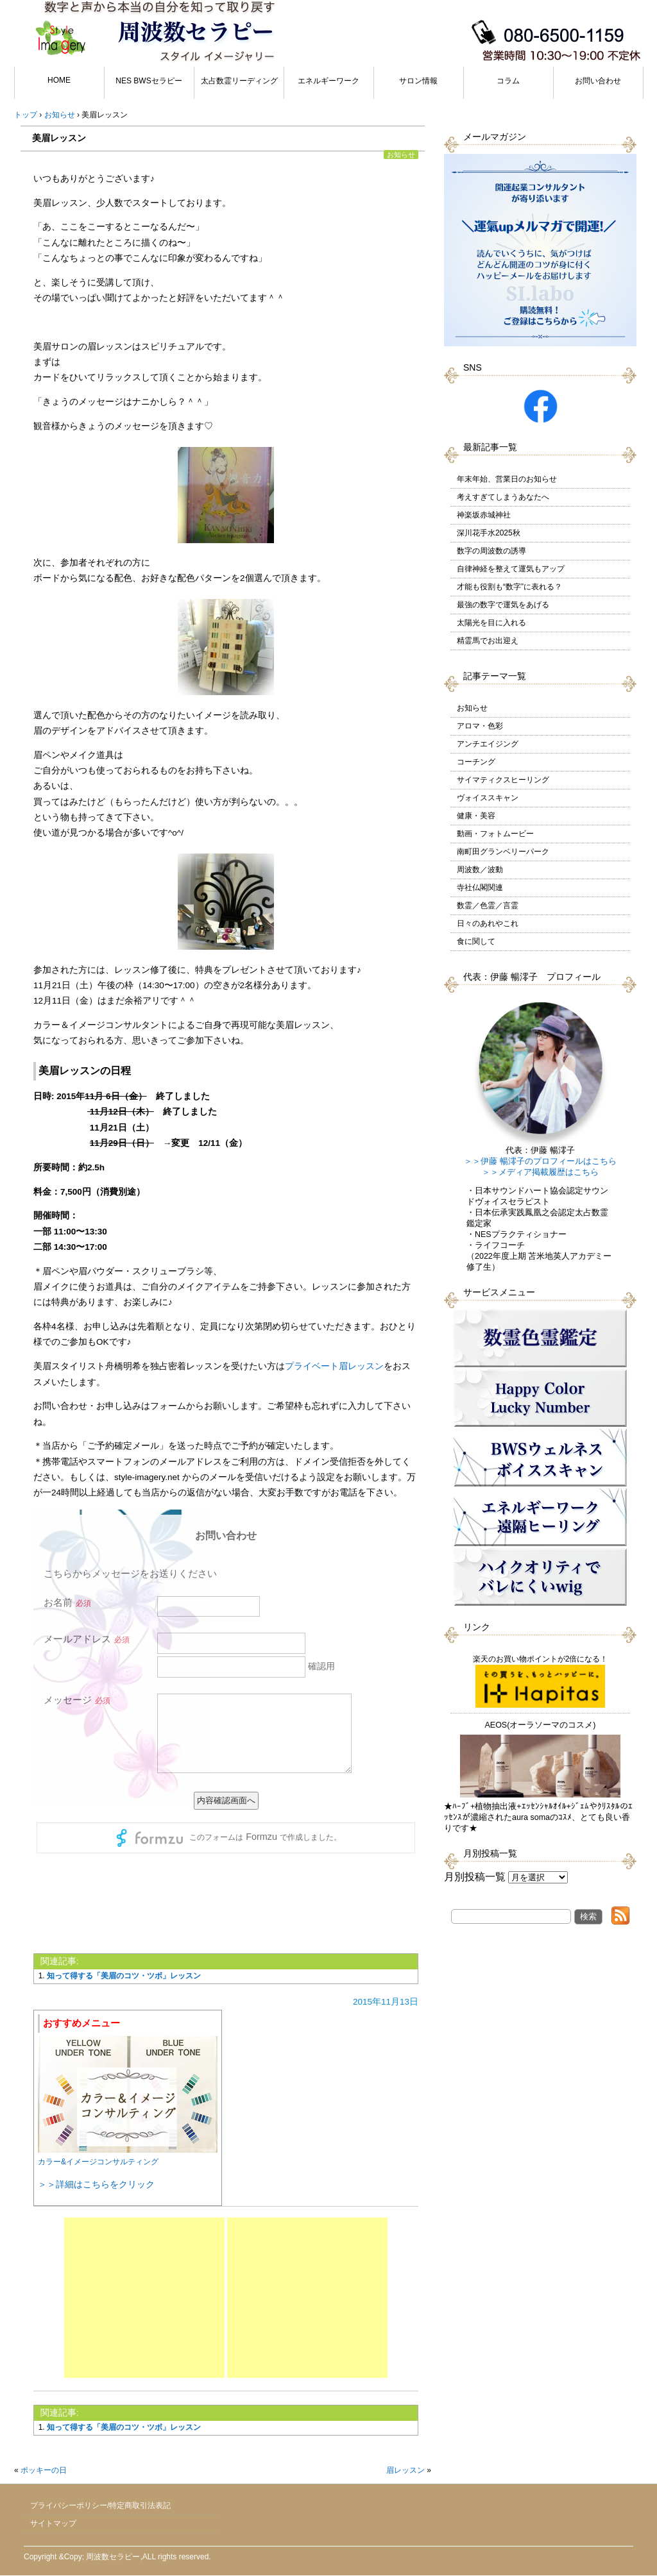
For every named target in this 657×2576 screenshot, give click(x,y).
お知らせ (401, 154)
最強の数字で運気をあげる (503, 604)
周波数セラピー (113, 2556)
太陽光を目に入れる (491, 622)
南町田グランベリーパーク (503, 851)
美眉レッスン (59, 138)
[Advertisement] (144, 2298)
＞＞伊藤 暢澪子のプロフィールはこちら (540, 1161)
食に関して (476, 941)
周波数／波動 (480, 869)
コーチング (476, 761)
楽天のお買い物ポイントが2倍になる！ (540, 1681)
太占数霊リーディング (239, 80)
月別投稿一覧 (475, 1876)
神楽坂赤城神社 (484, 514)
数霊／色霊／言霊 (487, 905)
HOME (59, 80)
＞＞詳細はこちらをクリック (96, 2184)
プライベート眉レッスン (334, 1366)
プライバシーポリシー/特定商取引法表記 (100, 2505)
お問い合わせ (598, 80)
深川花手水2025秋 (488, 532)
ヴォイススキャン (487, 797)
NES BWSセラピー (148, 80)
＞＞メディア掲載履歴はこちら (540, 1172)
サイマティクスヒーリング (503, 779)
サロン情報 (418, 80)
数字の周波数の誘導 (491, 550)
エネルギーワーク (328, 80)
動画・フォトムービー (495, 833)
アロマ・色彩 (480, 725)
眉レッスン (405, 2470)
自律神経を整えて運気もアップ (511, 568)
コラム (508, 80)
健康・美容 (476, 815)
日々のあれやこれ (487, 923)
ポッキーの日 (44, 2470)
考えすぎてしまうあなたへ (503, 496)
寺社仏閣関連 (480, 887)
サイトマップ (53, 2523)
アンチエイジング (487, 743)
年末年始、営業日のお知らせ (507, 479)
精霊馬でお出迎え (487, 640)
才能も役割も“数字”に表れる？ (509, 586)
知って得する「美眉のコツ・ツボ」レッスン (124, 1975)
